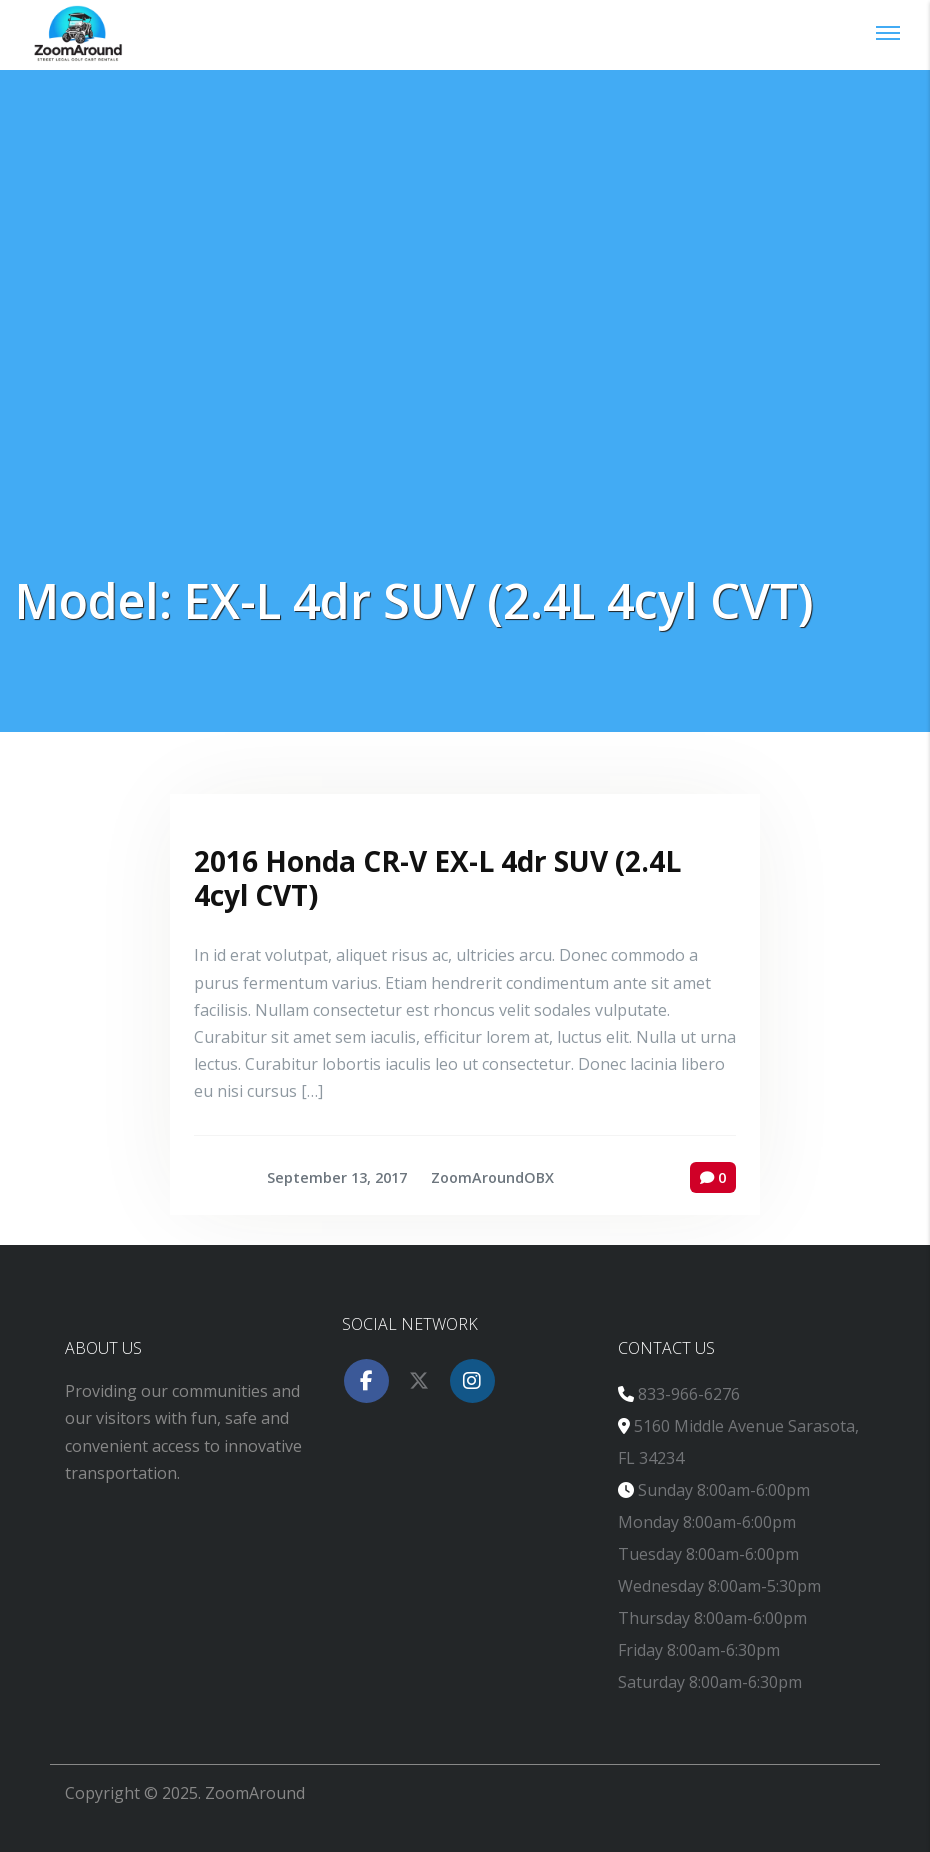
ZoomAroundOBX (492, 1177)
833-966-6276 (689, 1394)
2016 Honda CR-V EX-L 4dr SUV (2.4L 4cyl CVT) (437, 878)
